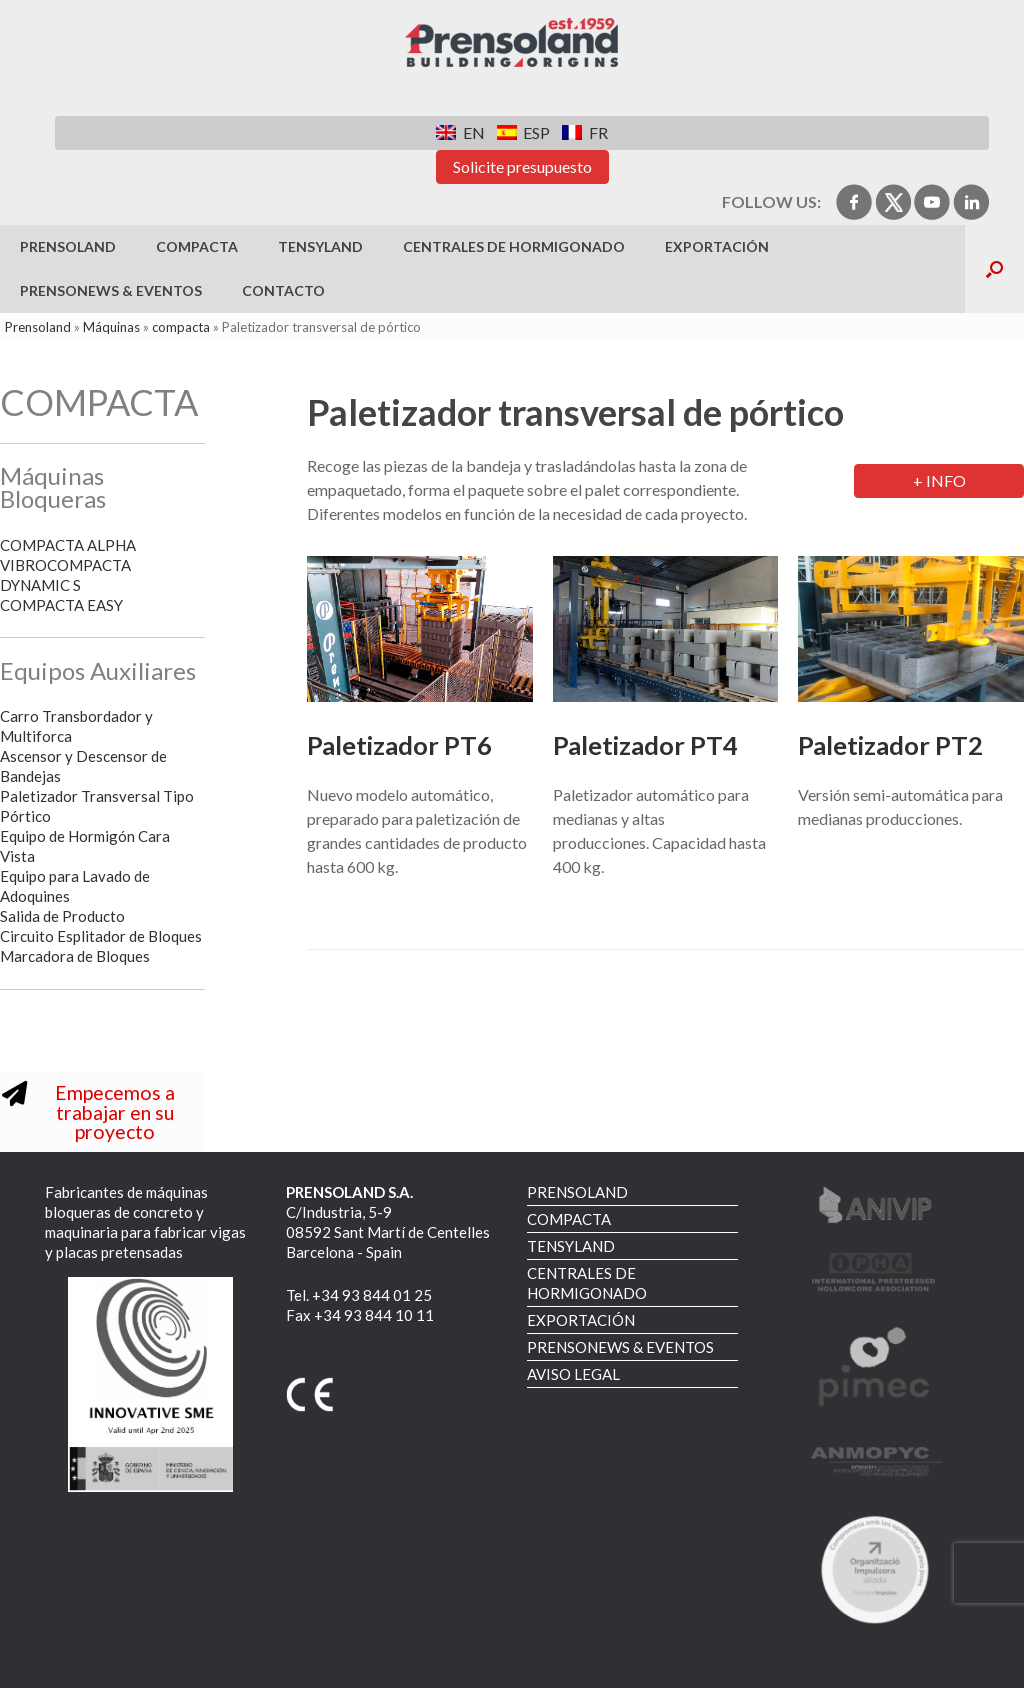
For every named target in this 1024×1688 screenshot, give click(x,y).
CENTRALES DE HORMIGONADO (514, 246)
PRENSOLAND (68, 246)
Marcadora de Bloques (75, 956)
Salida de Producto (62, 916)
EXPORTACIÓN (717, 246)
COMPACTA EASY (63, 605)
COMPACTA (197, 246)
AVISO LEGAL (573, 1374)
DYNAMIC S (40, 585)
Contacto (283, 290)
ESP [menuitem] (536, 132)
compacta (181, 327)
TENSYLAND (320, 246)
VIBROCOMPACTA (65, 565)
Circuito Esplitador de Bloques (101, 936)
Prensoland (38, 327)
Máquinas (111, 327)
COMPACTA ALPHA (68, 545)
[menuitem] (460, 132)
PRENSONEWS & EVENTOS (111, 290)
